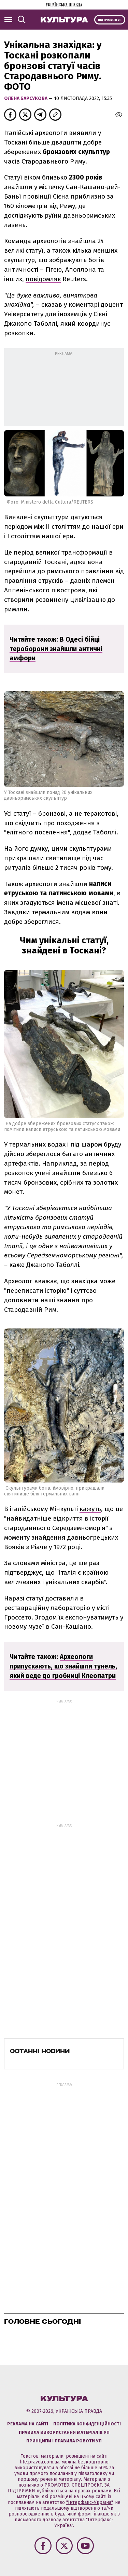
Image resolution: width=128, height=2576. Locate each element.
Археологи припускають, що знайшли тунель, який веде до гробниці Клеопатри (63, 1666)
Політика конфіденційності (87, 2423)
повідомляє (43, 279)
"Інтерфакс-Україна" (89, 2502)
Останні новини (40, 2051)
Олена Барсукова (26, 98)
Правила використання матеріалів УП (64, 2432)
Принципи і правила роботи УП (64, 2440)
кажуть (90, 1509)
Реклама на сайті (27, 2423)
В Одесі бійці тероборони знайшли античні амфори (56, 648)
